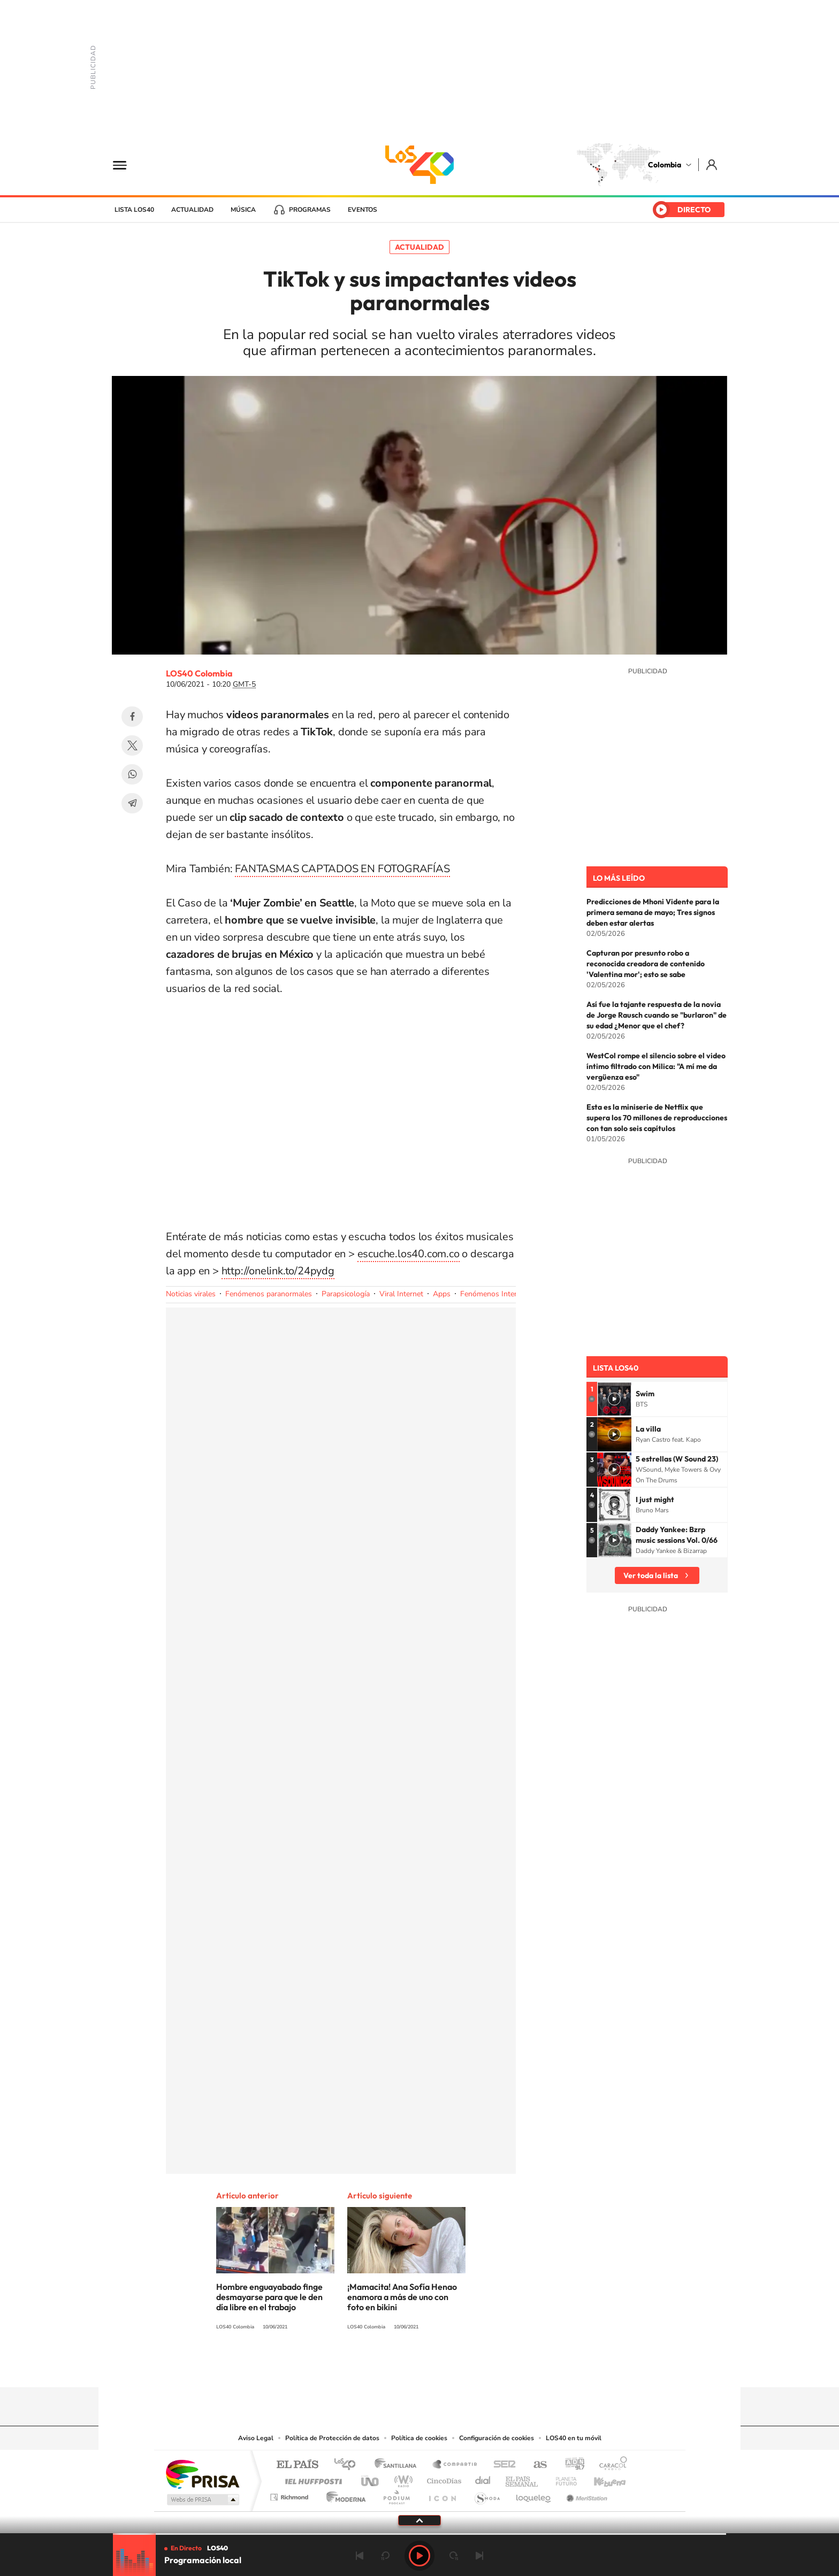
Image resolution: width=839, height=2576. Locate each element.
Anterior (359, 2555)
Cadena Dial (483, 2478)
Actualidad (192, 209)
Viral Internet (401, 1294)
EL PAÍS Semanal (522, 2478)
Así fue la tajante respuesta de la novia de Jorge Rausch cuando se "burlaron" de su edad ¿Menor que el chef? (656, 1015)
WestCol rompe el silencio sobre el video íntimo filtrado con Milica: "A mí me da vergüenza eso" (656, 1066)
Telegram (132, 803)
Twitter (132, 745)
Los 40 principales (349, 2465)
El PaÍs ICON (442, 2494)
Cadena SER (501, 2465)
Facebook (132, 716)
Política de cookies (419, 2438)
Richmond (290, 2494)
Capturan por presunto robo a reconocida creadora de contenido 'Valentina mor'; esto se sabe (645, 963)
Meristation (585, 2494)
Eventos (362, 209)
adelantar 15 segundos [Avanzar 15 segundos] (453, 2555)
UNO (371, 2478)
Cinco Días (442, 2478)
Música (243, 209)
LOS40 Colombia (419, 164)
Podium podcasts (396, 2494)
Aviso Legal (255, 2438)
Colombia (664, 165)
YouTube (419, 2366)
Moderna (343, 2494)
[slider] (419, 2534)
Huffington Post (311, 2478)
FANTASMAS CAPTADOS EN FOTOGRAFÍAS (342, 869)
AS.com (535, 2465)
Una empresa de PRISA (202, 2473)
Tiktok (376, 2366)
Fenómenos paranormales (268, 1294)
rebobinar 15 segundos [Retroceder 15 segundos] (385, 2555)
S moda (487, 2494)
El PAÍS (297, 2465)
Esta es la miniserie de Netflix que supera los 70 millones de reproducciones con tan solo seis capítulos (656, 1117)
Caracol (610, 2465)
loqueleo (534, 2494)
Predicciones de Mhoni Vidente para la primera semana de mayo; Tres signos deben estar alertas (652, 912)
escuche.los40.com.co (408, 1254)
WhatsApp (132, 774)
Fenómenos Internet (494, 1294)
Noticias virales (191, 1294)
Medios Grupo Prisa (202, 2499)
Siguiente (479, 2555)
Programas (310, 209)
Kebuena (600, 2478)
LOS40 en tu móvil (573, 2438)
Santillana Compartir (455, 2465)
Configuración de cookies (496, 2438)
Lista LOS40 (134, 209)
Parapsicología (346, 1294)
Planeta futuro (561, 2478)
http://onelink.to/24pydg (278, 1271)
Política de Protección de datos (332, 2438)
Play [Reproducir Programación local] (419, 2556)
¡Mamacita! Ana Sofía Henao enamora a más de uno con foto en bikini (402, 2296)
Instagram (398, 2366)
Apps (442, 1294)
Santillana (398, 2465)
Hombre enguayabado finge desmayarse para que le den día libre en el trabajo (269, 2296)
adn (570, 2465)
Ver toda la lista (650, 1575)
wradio (401, 2478)
